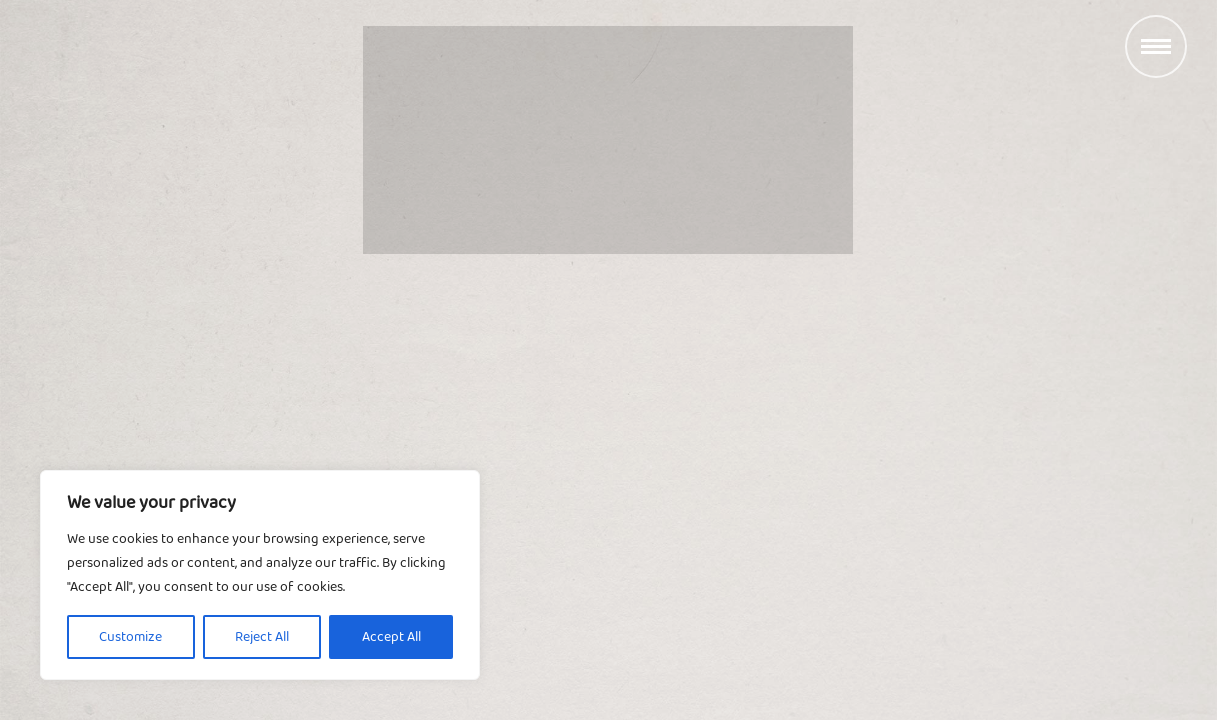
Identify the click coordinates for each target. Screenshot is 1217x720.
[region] (260, 575)
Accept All (391, 637)
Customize (130, 637)
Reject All (262, 637)
